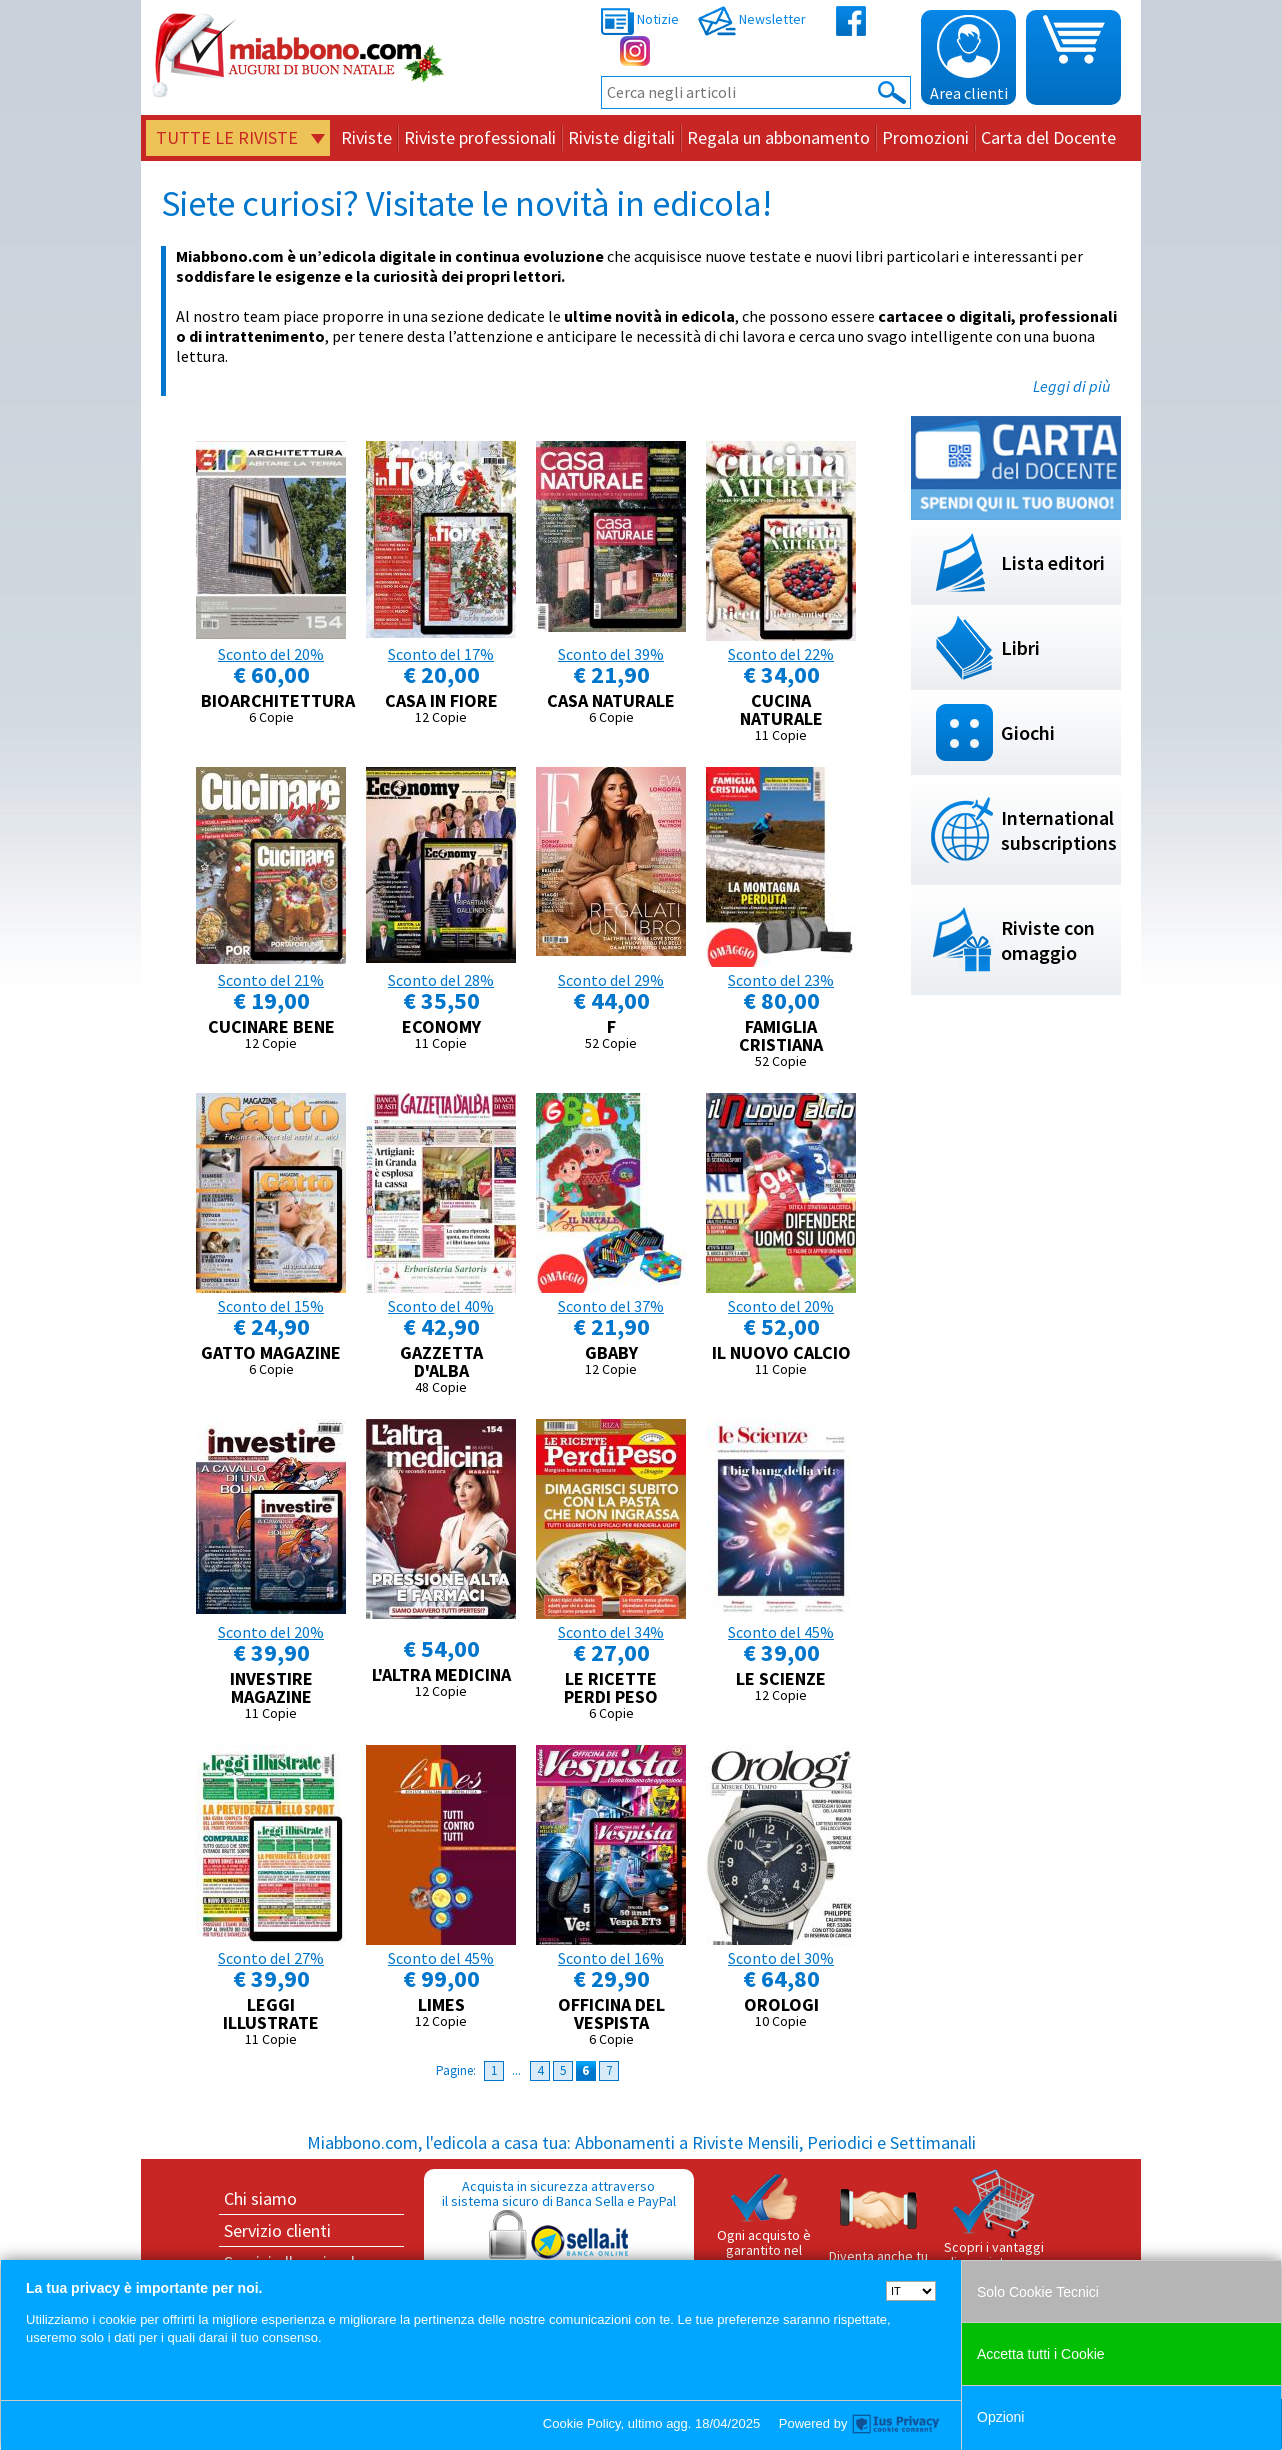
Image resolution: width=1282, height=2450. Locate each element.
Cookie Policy (582, 2423)
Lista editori (1053, 562)
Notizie (640, 19)
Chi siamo (260, 2198)
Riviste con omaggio (1048, 940)
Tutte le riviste (227, 137)
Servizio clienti (277, 2230)
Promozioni (925, 137)
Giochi (1028, 732)
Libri (1020, 647)
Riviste (366, 137)
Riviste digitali (621, 137)
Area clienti (969, 59)
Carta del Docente (1048, 137)
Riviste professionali (480, 137)
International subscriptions (1059, 830)
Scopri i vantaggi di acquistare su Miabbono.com (994, 2228)
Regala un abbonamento (778, 137)
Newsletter (752, 19)
